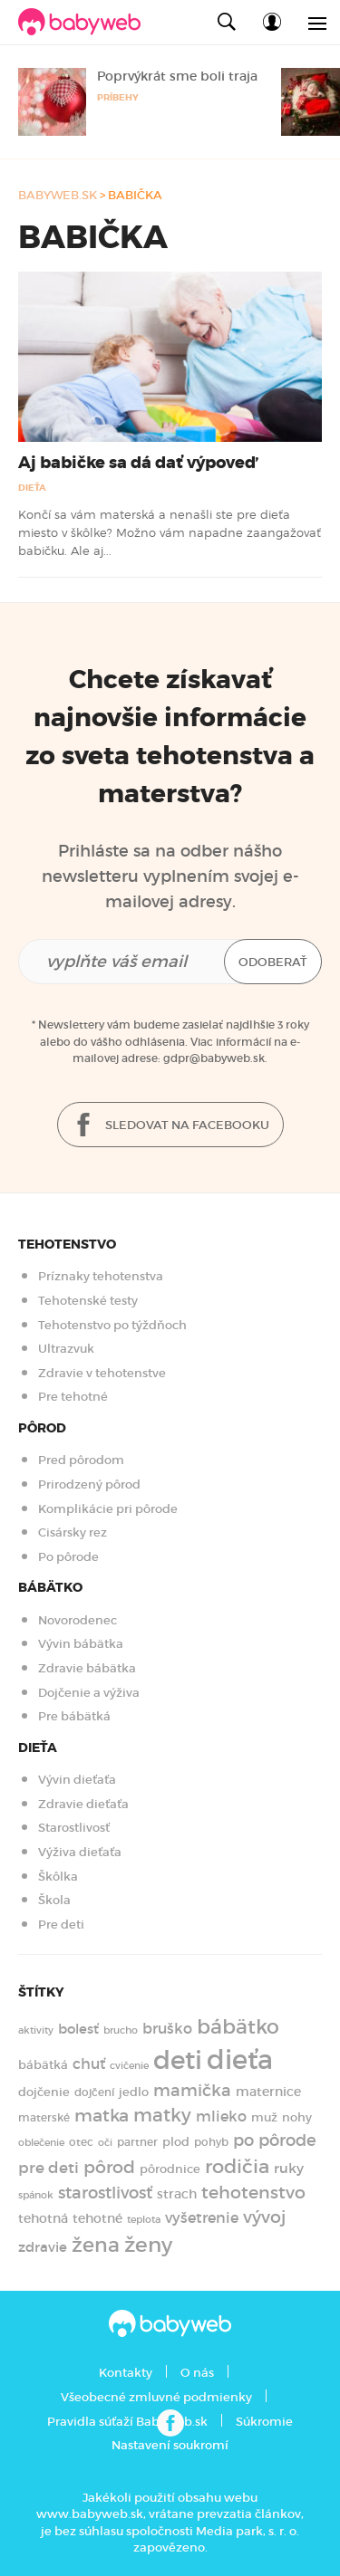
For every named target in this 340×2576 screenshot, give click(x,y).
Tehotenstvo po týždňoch (112, 1325)
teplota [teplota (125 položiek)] (143, 2219)
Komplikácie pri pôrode (108, 1509)
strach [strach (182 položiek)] (177, 2194)
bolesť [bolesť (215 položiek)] (78, 2029)
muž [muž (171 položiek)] (264, 2117)
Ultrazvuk (66, 1348)
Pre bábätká (74, 1716)
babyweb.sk (57, 195)
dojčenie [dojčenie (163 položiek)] (44, 2092)
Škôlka (58, 1876)
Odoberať (272, 962)
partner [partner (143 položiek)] (137, 2142)
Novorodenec (77, 1620)
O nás (197, 2372)
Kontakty (125, 2372)
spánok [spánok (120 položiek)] (35, 2195)
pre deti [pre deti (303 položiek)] (48, 2168)
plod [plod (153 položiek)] (175, 2142)
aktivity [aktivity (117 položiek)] (35, 2030)
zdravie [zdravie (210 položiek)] (42, 2247)
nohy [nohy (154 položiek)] (297, 2117)
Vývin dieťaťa (77, 1779)
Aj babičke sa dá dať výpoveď (137, 463)
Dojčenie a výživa (89, 1692)
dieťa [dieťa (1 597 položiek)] (240, 2060)
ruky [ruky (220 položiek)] (289, 2168)
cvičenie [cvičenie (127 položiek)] (129, 2065)
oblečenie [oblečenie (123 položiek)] (41, 2142)
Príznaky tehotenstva (100, 1276)
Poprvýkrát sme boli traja (177, 76)
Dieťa (32, 487)
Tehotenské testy (88, 1300)
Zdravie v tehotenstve (102, 1373)
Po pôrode (68, 1557)
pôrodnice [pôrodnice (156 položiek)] (170, 2169)
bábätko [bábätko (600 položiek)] (238, 2026)
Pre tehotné (73, 1396)
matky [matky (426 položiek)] (162, 2115)
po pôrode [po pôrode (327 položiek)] (274, 2140)
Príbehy (118, 97)
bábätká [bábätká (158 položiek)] (43, 2065)
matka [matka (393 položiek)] (101, 2115)
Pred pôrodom (81, 1460)
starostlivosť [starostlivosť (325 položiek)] (105, 2193)
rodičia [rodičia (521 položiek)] (237, 2166)
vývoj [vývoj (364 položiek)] (264, 2217)
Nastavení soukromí (170, 2445)
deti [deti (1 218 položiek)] (177, 2060)
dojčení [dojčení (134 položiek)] (94, 2092)
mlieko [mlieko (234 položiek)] (221, 2116)
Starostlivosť (74, 1827)
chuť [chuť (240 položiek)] (89, 2064)
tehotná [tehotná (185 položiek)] (43, 2218)
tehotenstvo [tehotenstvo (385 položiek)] (253, 2192)
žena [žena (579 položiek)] (96, 2245)
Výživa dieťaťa (79, 1852)
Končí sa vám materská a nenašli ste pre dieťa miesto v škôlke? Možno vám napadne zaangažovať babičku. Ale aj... (169, 533)
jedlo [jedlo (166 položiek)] (134, 2092)
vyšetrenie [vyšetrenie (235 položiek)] (201, 2217)
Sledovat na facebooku (170, 1126)
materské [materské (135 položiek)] (44, 2118)
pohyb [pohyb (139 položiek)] (211, 2142)
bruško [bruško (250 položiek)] (167, 2028)
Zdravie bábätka (87, 1668)
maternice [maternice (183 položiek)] (268, 2092)
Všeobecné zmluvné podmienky (156, 2397)
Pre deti (61, 1924)
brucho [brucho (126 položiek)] (120, 2030)
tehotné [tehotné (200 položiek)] (97, 2218)
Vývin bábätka (80, 1644)
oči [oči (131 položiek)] (105, 2142)
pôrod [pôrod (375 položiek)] (109, 2167)
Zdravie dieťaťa (83, 1804)
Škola (54, 1900)
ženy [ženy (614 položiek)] (148, 2244)
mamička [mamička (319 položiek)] (192, 2091)
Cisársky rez (72, 1532)
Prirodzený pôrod (89, 1484)
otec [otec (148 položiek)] (81, 2142)
